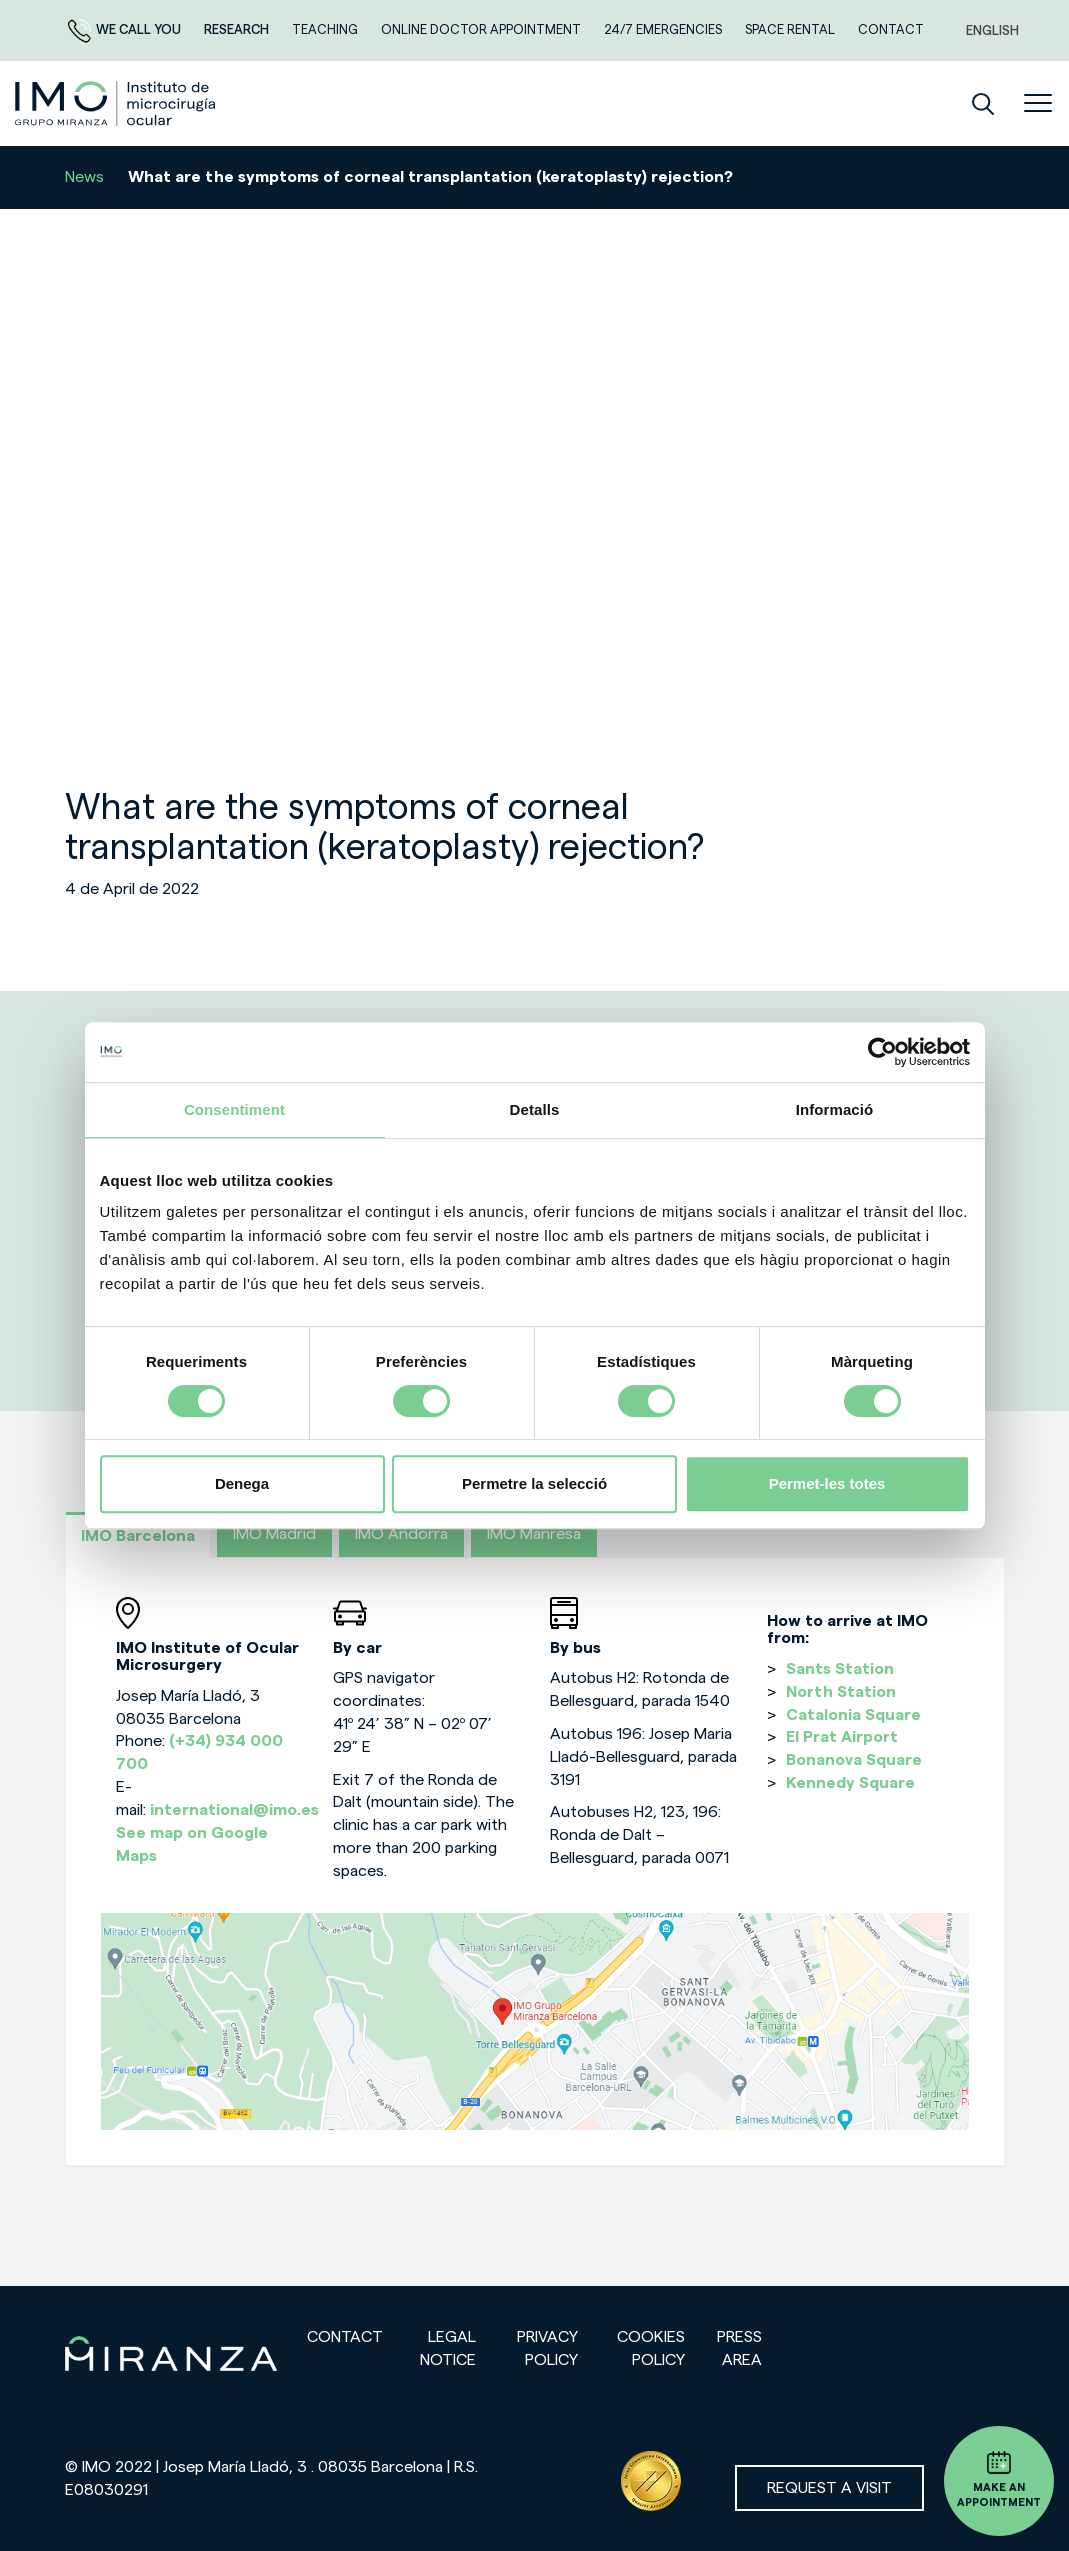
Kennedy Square (850, 1783)
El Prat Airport (842, 1737)
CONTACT (891, 29)
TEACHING (326, 29)
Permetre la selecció (534, 1483)
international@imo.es (234, 1810)
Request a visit (829, 2488)
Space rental (791, 29)
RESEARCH (238, 29)
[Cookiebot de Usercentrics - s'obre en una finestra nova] (882, 1052)
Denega (242, 1483)
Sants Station (840, 1669)
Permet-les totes (827, 1483)
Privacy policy (547, 2348)
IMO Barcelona (138, 1536)
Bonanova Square (854, 1760)
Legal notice (448, 2348)
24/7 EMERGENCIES (664, 29)
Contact (345, 2337)
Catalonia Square (853, 1715)
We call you (126, 29)
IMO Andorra (401, 1534)
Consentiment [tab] (234, 1109)
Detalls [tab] (535, 1109)
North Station (841, 1692)
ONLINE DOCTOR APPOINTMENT (482, 29)
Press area (739, 2348)
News (84, 177)
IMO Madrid (274, 1534)
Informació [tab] (835, 1109)
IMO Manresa (534, 1534)
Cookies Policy (651, 2348)
